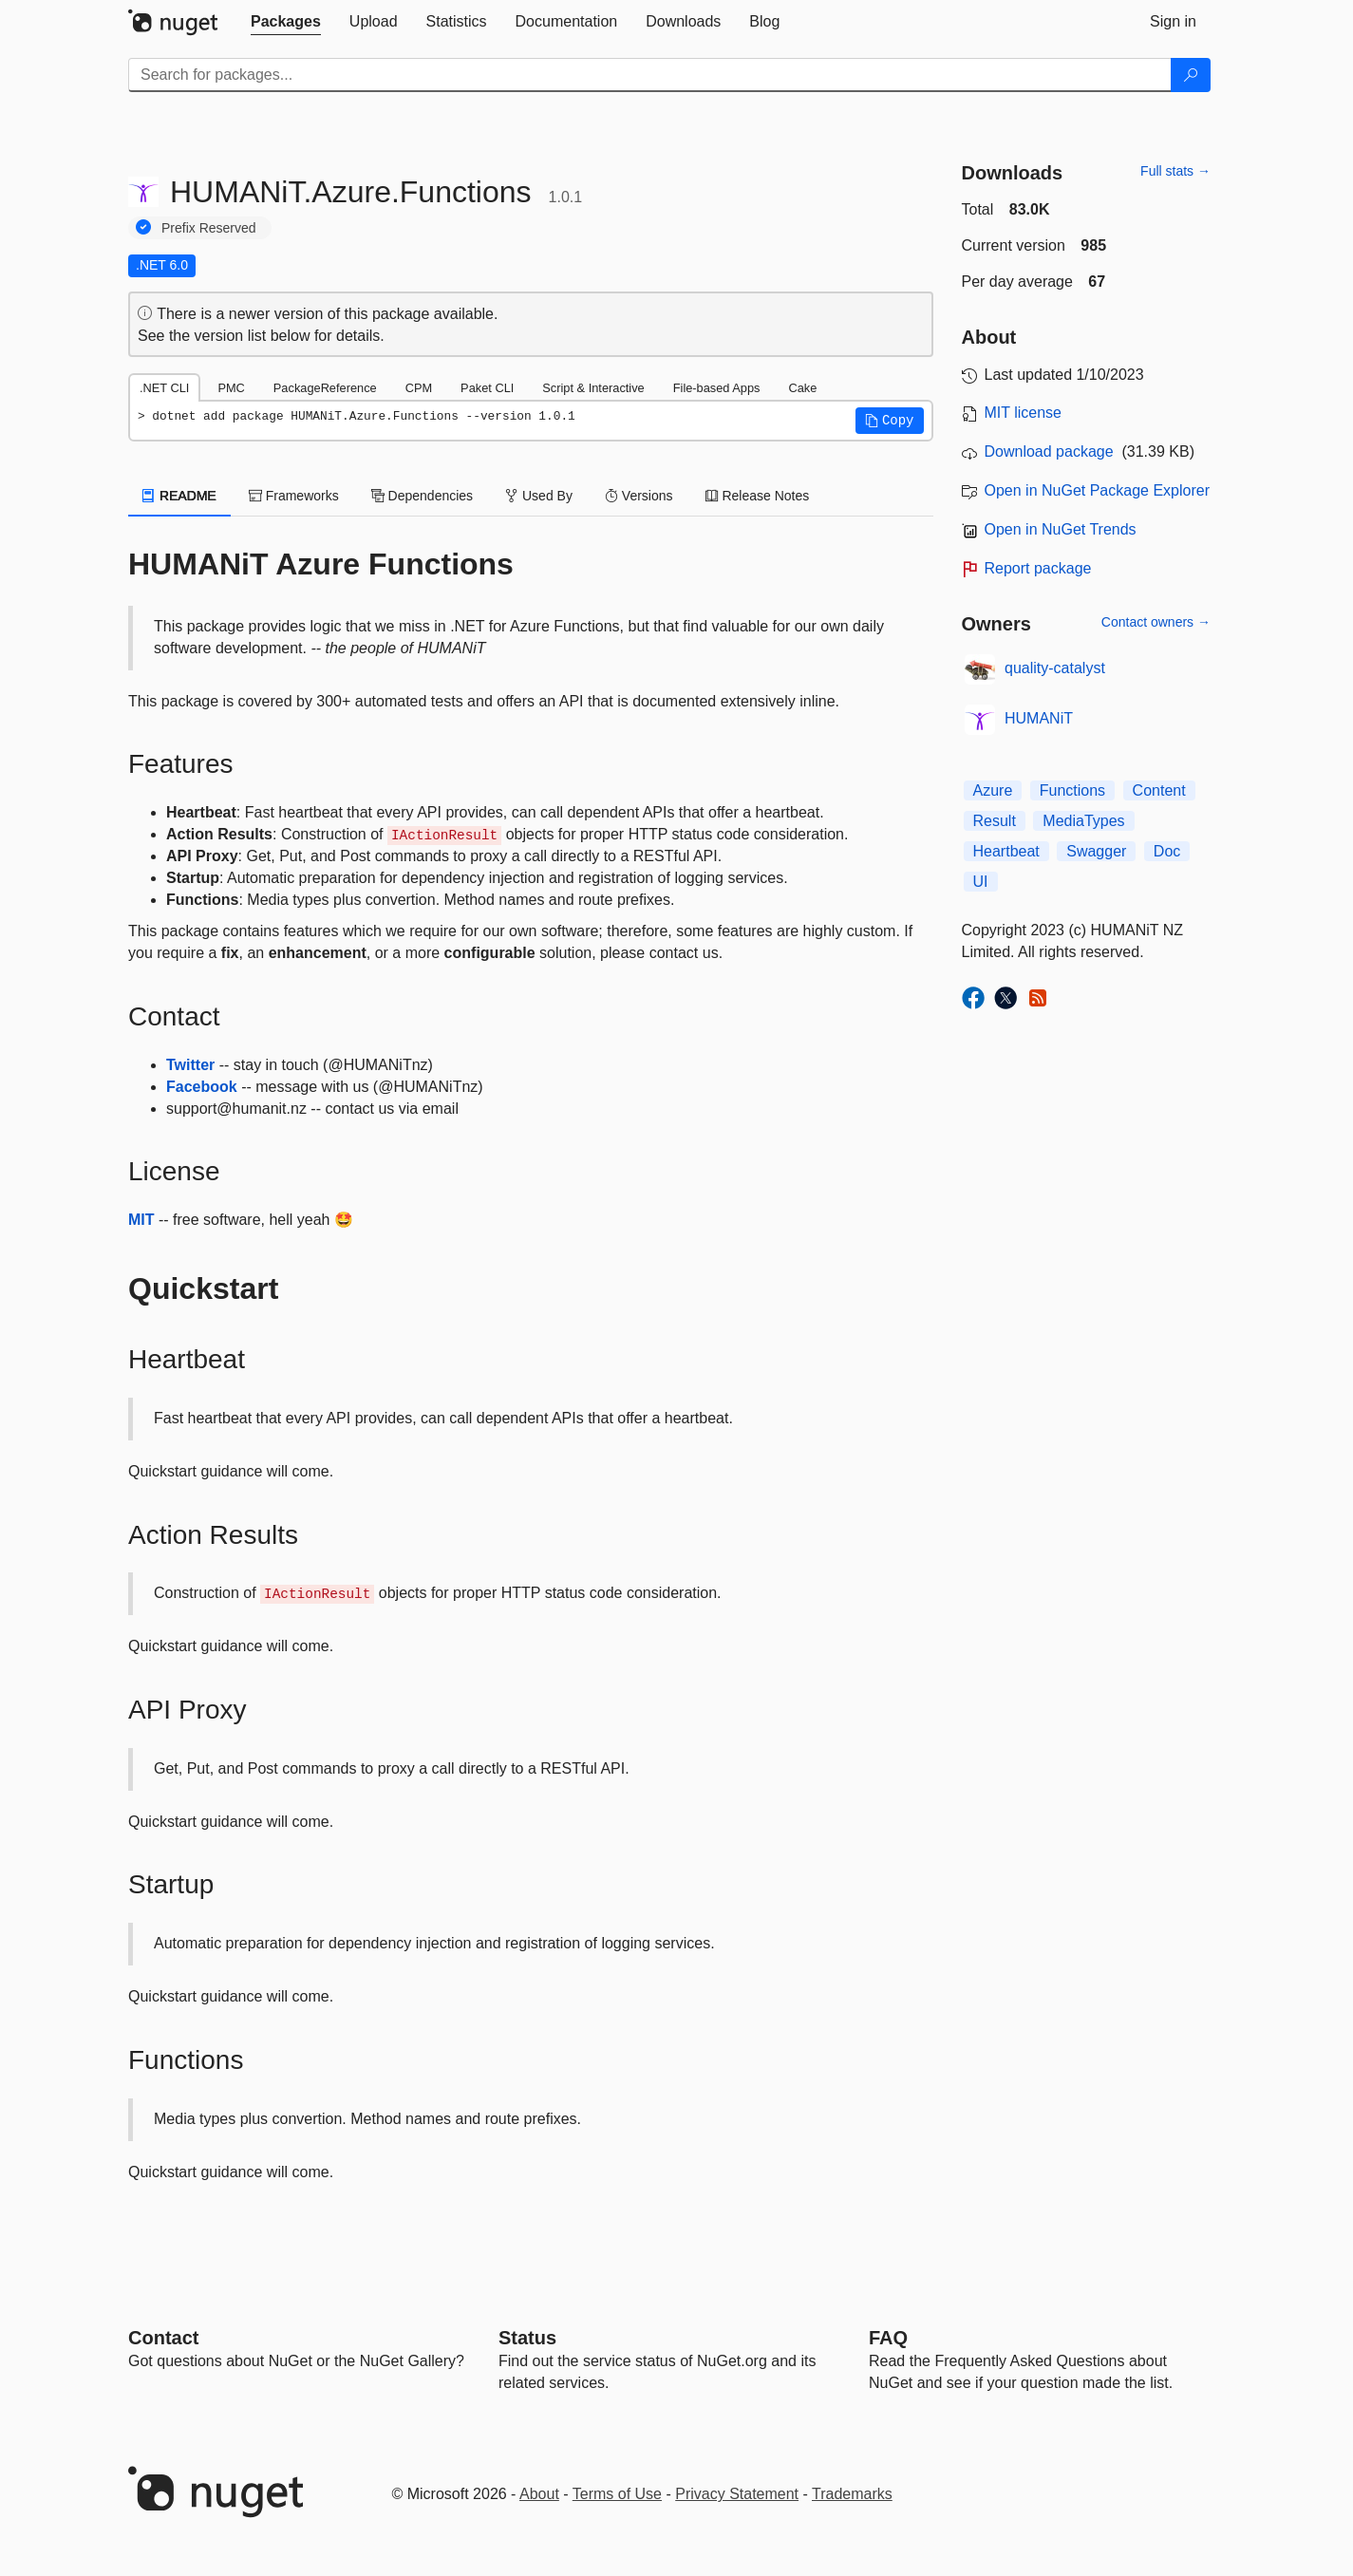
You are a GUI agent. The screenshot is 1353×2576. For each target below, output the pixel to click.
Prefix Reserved (208, 227)
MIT (141, 1220)
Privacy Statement (737, 2494)
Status (527, 2337)
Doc (1167, 851)
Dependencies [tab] (422, 495)
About (539, 2494)
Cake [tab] (802, 388)
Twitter (190, 1065)
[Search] (1191, 75)
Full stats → (1175, 171)
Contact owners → (1156, 622)
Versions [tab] (639, 495)
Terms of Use (617, 2494)
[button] (889, 420)
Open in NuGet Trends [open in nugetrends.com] (1061, 529)
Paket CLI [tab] (487, 388)
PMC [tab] (230, 388)
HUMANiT (1039, 718)
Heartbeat (1006, 851)
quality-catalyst (1055, 668)
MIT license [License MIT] (1023, 412)
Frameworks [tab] (294, 495)
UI (980, 882)
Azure (993, 790)
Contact (163, 2337)
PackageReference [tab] (325, 388)
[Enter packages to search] (650, 75)
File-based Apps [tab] (717, 388)
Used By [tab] (539, 495)
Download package (1049, 451)
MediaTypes (1083, 821)
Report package (1038, 568)
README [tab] (179, 495)
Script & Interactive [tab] (593, 388)
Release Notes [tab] (757, 495)
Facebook (201, 1087)
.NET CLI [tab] (164, 388)
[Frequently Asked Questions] (888, 2337)
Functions (1072, 790)
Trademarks (852, 2494)
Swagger (1096, 851)
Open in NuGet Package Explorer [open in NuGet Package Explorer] (1097, 490)
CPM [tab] (418, 388)
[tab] (285, 22)
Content (1159, 790)
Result (994, 821)
